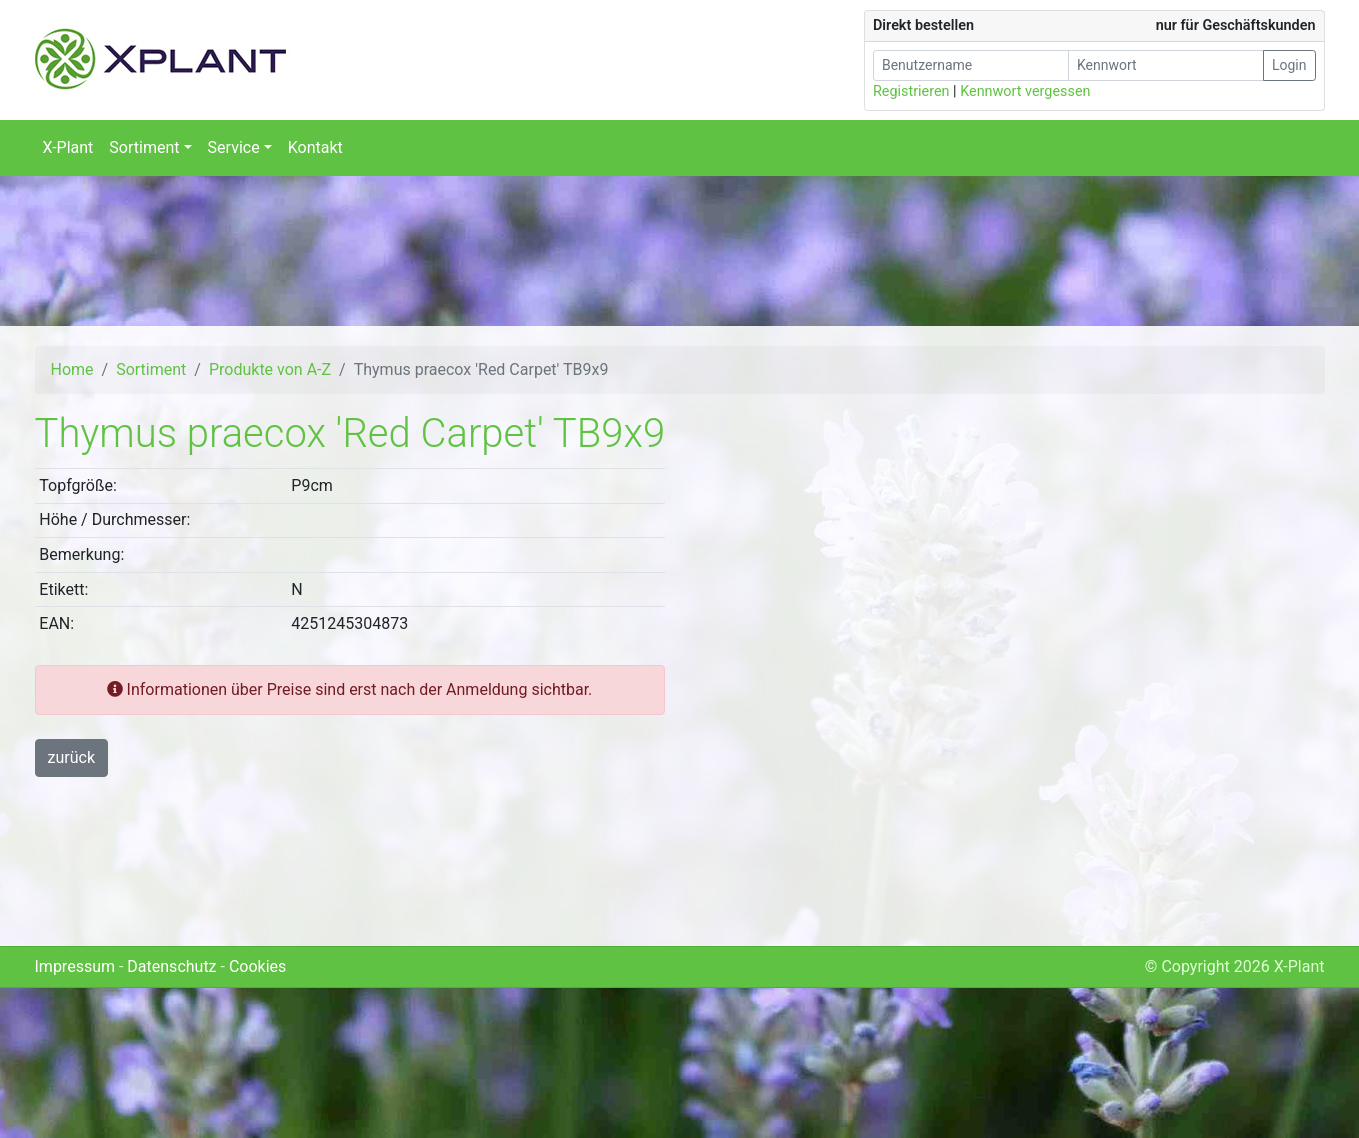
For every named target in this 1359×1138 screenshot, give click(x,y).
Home (72, 369)
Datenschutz (171, 966)
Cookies (257, 966)
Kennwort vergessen (1025, 91)
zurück (71, 757)
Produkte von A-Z (270, 369)
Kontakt (315, 147)
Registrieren (911, 91)
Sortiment (151, 369)
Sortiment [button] (144, 147)
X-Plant (68, 147)
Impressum (75, 966)
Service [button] (234, 147)
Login (1289, 65)
